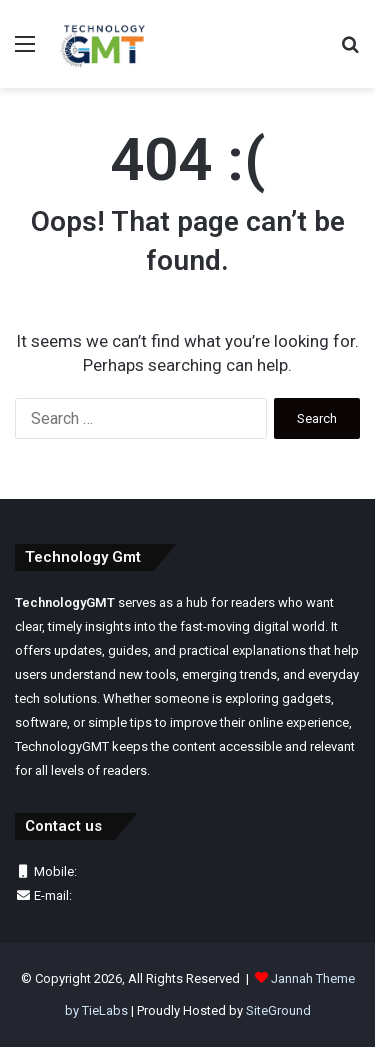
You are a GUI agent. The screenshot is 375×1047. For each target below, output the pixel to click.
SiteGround (278, 1010)
